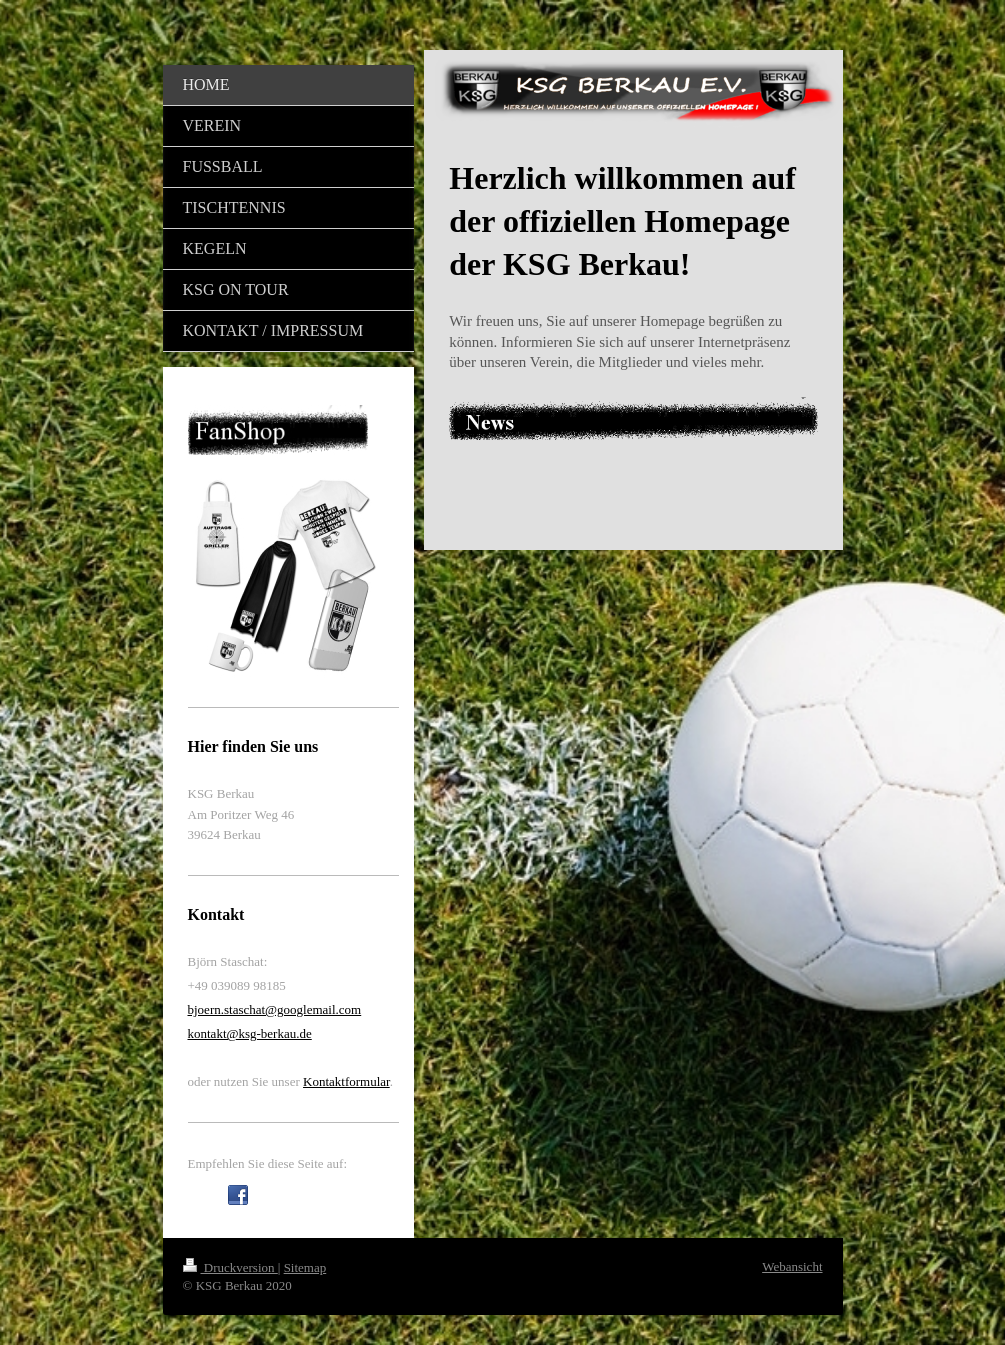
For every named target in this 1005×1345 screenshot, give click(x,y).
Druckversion (230, 1267)
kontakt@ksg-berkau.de (250, 1033)
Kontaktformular (346, 1081)
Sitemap (305, 1267)
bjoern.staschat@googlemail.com (275, 1009)
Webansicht (792, 1266)
